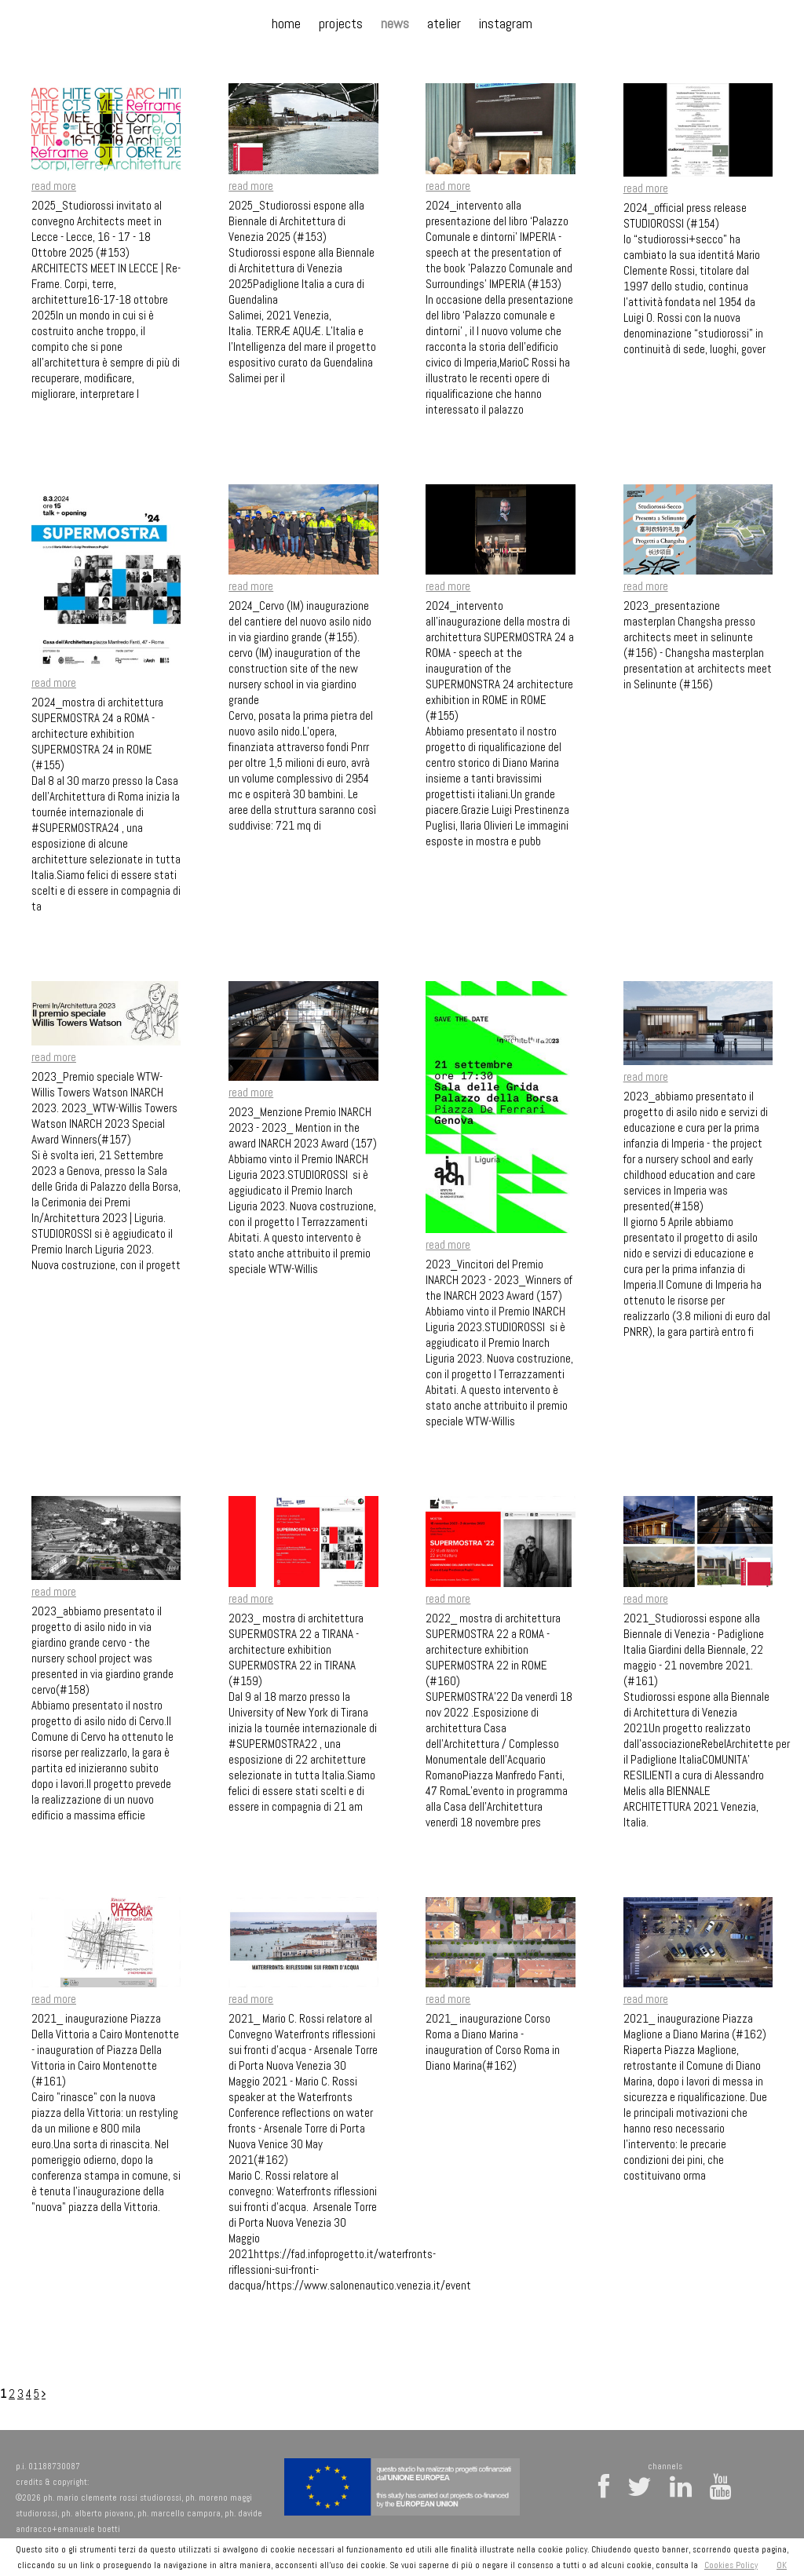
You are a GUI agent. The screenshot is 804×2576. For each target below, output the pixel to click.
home (286, 23)
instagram (505, 23)
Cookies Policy (731, 2565)
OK (782, 2565)
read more (53, 185)
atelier (444, 23)
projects (341, 23)
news (395, 23)
